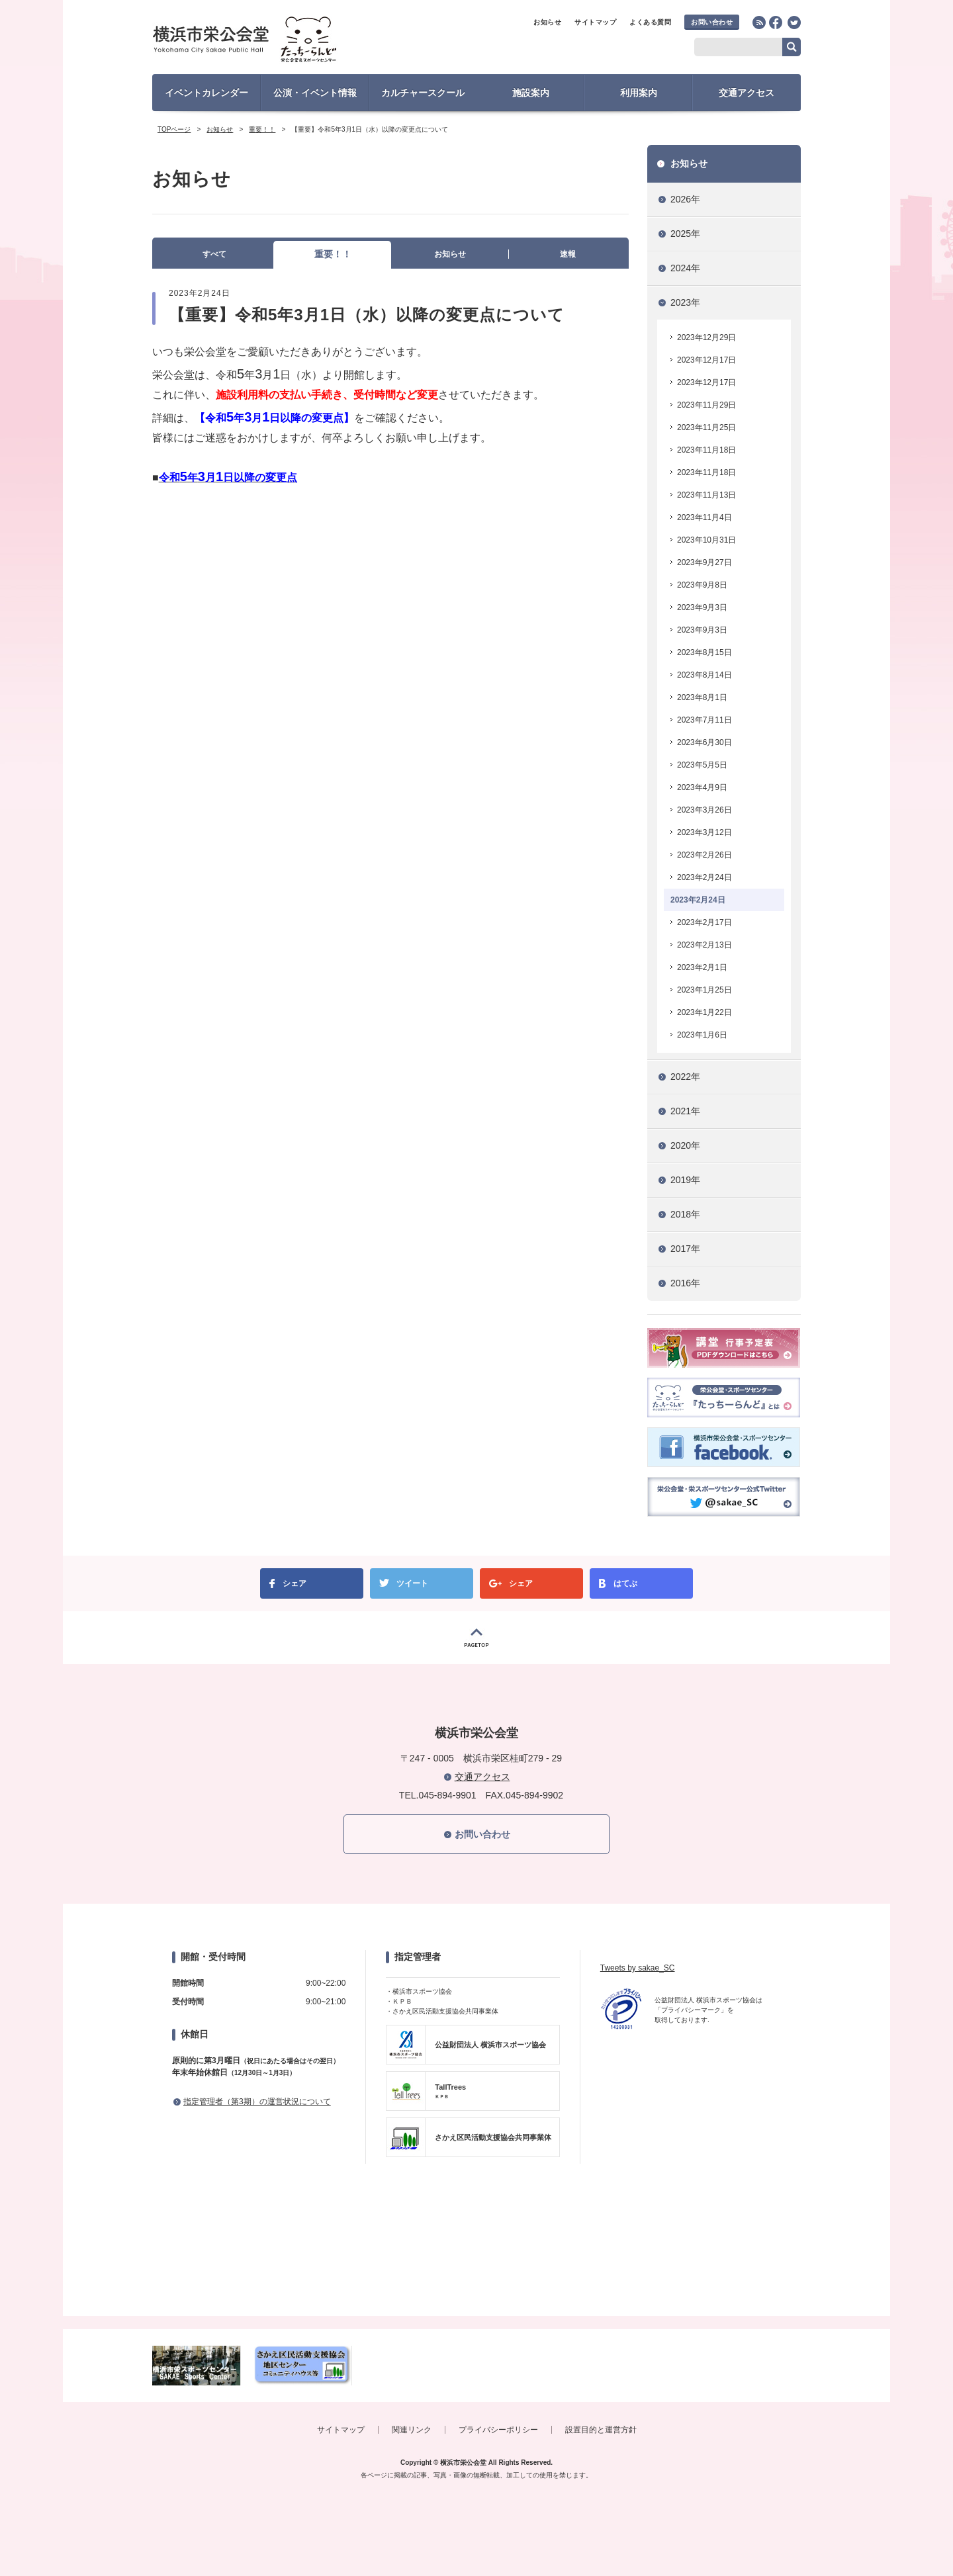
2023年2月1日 (702, 967)
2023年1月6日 (702, 1035)
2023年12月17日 (706, 360)
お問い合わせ (712, 22)
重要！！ (262, 129)
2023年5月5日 (702, 765)
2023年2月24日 (704, 877)
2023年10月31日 (706, 540)
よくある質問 (650, 22)
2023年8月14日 (704, 675)
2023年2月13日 (704, 945)
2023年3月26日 (704, 810)
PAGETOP (476, 1637)
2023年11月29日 (706, 405)
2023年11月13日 (706, 495)
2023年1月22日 (704, 1012)
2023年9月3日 (702, 607)
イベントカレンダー (206, 92)
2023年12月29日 (706, 337)
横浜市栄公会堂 (269, 41)
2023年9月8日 (702, 585)
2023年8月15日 (704, 652)
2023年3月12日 (704, 832)
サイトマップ (595, 22)
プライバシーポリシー (498, 2429)
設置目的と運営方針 (601, 2429)
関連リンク (411, 2429)
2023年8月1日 (702, 697)
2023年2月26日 (704, 855)
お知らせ (547, 22)
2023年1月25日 (704, 990)
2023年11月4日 (704, 517)
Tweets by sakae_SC (637, 1968)
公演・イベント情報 (315, 92)
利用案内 (638, 92)
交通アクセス (746, 92)
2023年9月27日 (704, 562)
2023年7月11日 (704, 720)
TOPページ (174, 129)
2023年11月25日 (706, 427)
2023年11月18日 (706, 450)
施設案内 (530, 92)
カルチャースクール (423, 92)
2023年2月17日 (704, 922)
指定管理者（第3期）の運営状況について (257, 2101)
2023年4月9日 (702, 787)
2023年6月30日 (704, 742)
